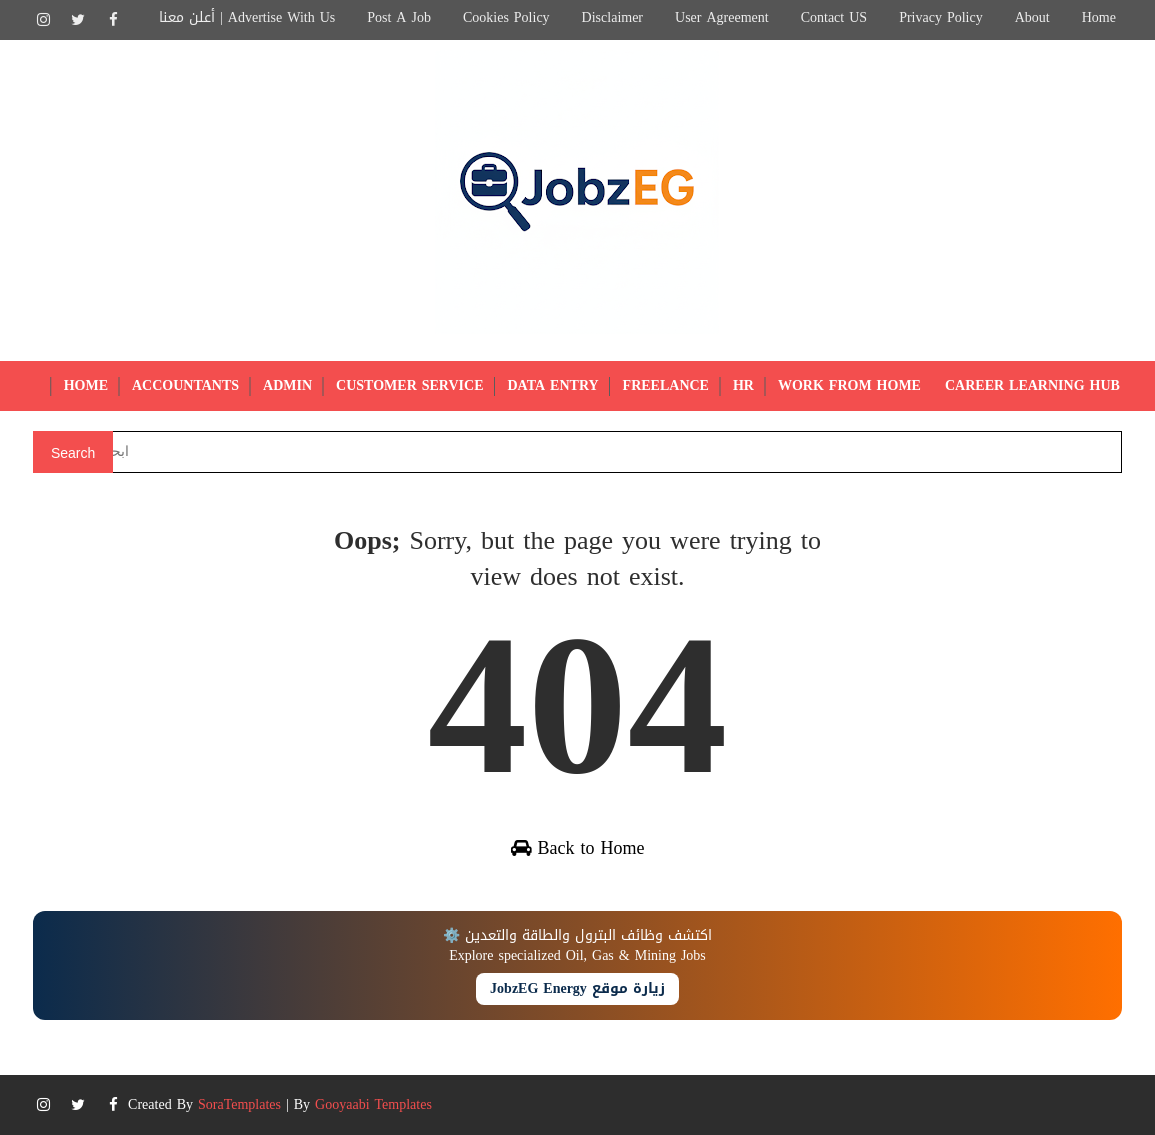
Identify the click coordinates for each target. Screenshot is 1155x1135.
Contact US (834, 17)
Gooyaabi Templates (373, 1104)
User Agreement (722, 17)
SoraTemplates (239, 1104)
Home (1099, 17)
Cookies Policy (506, 17)
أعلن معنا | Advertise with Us (247, 17)
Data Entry (553, 385)
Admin (287, 385)
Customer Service (409, 385)
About (1032, 17)
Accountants (185, 385)
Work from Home (849, 385)
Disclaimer (612, 17)
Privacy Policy (941, 17)
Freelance (666, 385)
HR (743, 385)
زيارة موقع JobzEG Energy (577, 988)
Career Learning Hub (1032, 385)
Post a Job (399, 17)
